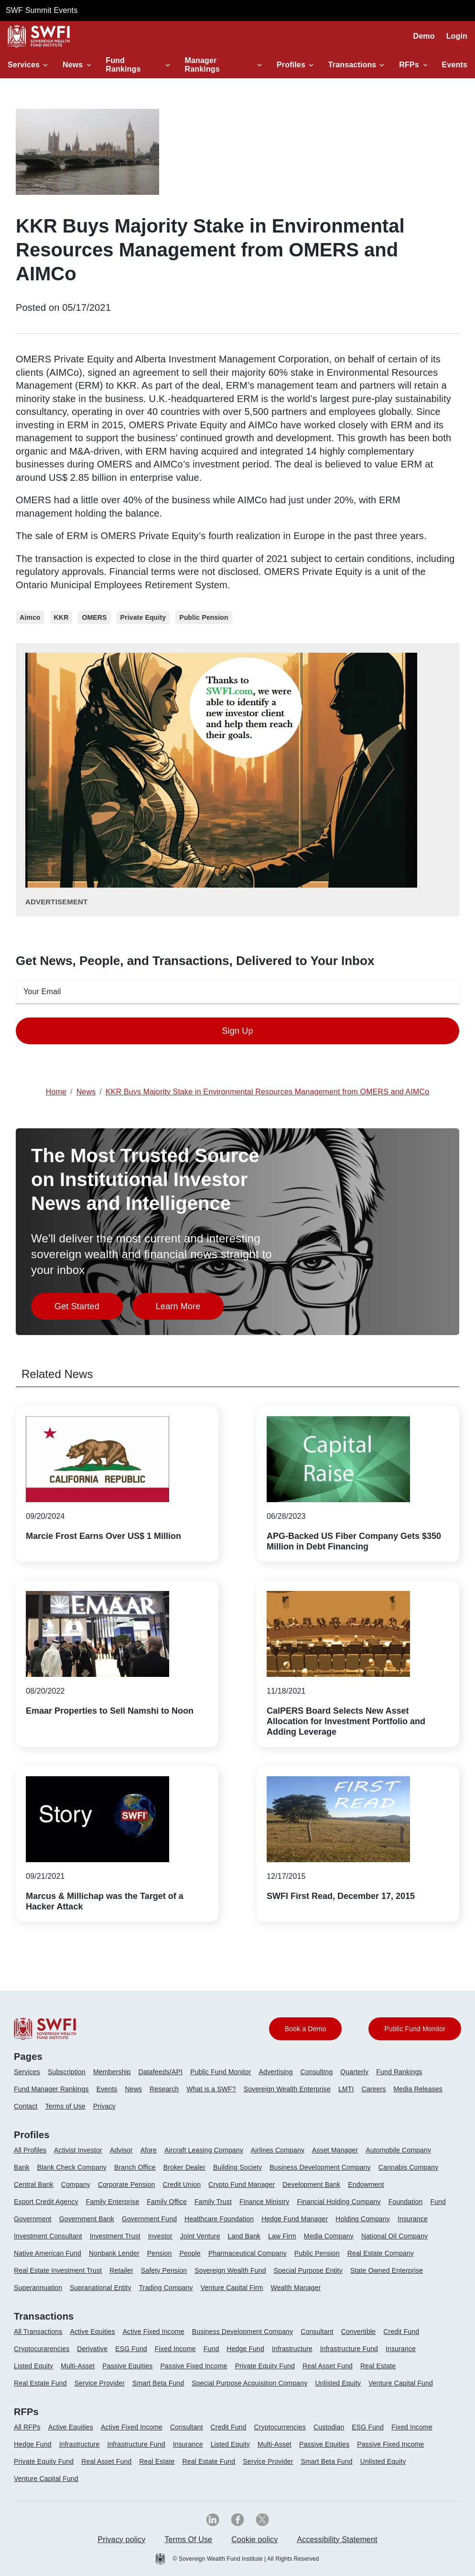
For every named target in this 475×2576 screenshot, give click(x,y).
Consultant (317, 2331)
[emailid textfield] (237, 992)
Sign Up (237, 1031)
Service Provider (100, 2383)
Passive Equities (127, 2366)
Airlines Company (277, 2150)
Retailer (121, 2270)
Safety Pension (164, 2270)
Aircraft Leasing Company (203, 2150)
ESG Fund (131, 2349)
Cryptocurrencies (280, 2427)
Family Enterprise (113, 2201)
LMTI (346, 2089)
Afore (148, 2150)
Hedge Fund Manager (294, 2219)
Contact (25, 2106)
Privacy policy (121, 2539)
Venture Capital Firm (232, 2287)
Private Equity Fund (265, 2366)
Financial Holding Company (339, 2201)
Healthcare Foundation (219, 2219)
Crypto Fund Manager (241, 2184)
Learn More (190, 1309)
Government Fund (149, 2219)
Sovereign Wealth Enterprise (287, 2089)
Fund (438, 2201)
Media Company (329, 2236)
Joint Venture (200, 2236)
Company (75, 2184)
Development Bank (311, 2184)
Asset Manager (335, 2150)
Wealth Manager (296, 2287)
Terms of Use (65, 2106)
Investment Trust (115, 2236)
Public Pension (317, 2253)
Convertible (358, 2331)
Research (164, 2089)
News (73, 65)
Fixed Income (175, 2349)
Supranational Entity (100, 2287)
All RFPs (27, 2427)
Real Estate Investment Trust (58, 2270)
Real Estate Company (380, 2253)
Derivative (92, 2349)
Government (33, 2219)
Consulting (317, 2072)
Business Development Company (320, 2167)
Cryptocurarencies (41, 2349)
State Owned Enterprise (386, 2270)
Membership (112, 2072)
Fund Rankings (123, 64)
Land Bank (244, 2236)
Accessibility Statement (337, 2539)
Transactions (348, 65)
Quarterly (354, 2072)
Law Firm (282, 2236)
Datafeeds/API (161, 2072)
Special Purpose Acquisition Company (249, 2383)
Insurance (413, 2219)
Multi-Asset (78, 2366)
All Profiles (30, 2150)
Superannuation (38, 2287)
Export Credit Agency (46, 2201)
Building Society (237, 2167)
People (190, 2253)
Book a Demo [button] (305, 2029)
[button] (29, 65)
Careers (373, 2089)
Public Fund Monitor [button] (414, 2029)
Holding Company (362, 2219)
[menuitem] (31, 2075)
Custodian (328, 2427)
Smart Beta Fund (158, 2383)
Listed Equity (33, 2366)
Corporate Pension (126, 2184)
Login (456, 36)
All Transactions (38, 2331)
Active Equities (92, 2331)
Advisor (121, 2150)
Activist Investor (78, 2150)
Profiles (290, 65)
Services (22, 65)
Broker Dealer (184, 2167)
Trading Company (166, 2287)
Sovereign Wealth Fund (230, 2270)
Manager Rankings (202, 64)
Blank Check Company (72, 2167)
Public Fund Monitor (220, 2072)
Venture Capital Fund (400, 2383)
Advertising (275, 2072)
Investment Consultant (48, 2236)
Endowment (366, 2184)
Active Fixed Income (153, 2331)
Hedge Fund (245, 2349)
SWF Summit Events (41, 10)
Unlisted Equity (338, 2383)
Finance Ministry (264, 2201)
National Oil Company (394, 2236)
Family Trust (213, 2201)
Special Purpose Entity (308, 2270)
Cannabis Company (408, 2167)
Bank (22, 2167)
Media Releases (418, 2089)
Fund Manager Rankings (51, 2089)
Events (454, 65)
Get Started (88, 1309)
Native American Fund (47, 2253)
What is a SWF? (211, 2089)
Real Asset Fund (327, 2366)
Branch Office (135, 2167)
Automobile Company (398, 2150)
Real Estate (378, 2366)
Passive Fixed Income (194, 2366)
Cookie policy (254, 2539)
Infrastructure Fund (349, 2349)
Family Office (167, 2201)
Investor (160, 2236)
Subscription (67, 2072)
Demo (424, 36)
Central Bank (34, 2184)
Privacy (104, 2106)
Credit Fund (401, 2331)
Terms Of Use (188, 2539)
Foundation (406, 2201)
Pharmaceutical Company (247, 2253)
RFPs (409, 65)
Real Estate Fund (40, 2383)
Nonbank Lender (114, 2253)
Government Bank (86, 2219)
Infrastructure (292, 2349)
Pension (159, 2253)
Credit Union (181, 2184)
